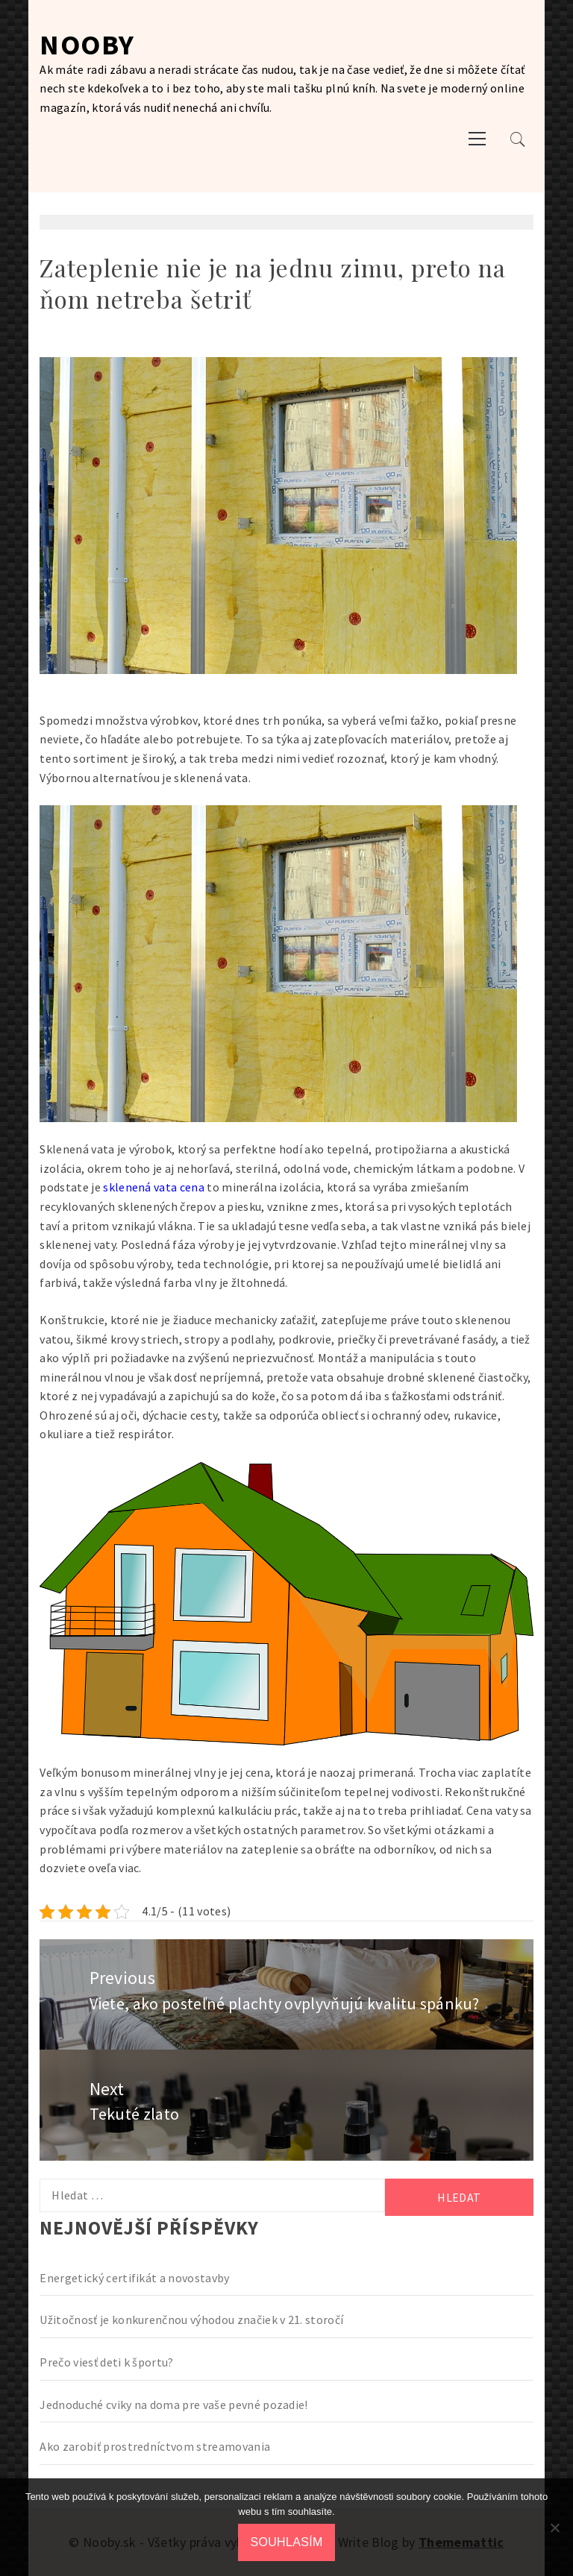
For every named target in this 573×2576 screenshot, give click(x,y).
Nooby (87, 44)
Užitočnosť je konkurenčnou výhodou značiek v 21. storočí (191, 2319)
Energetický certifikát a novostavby (134, 2277)
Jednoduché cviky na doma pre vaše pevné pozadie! (173, 2404)
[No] (554, 2527)
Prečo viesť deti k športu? (106, 2362)
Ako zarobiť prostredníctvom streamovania (155, 2446)
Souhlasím (286, 2542)
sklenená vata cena (153, 1187)
